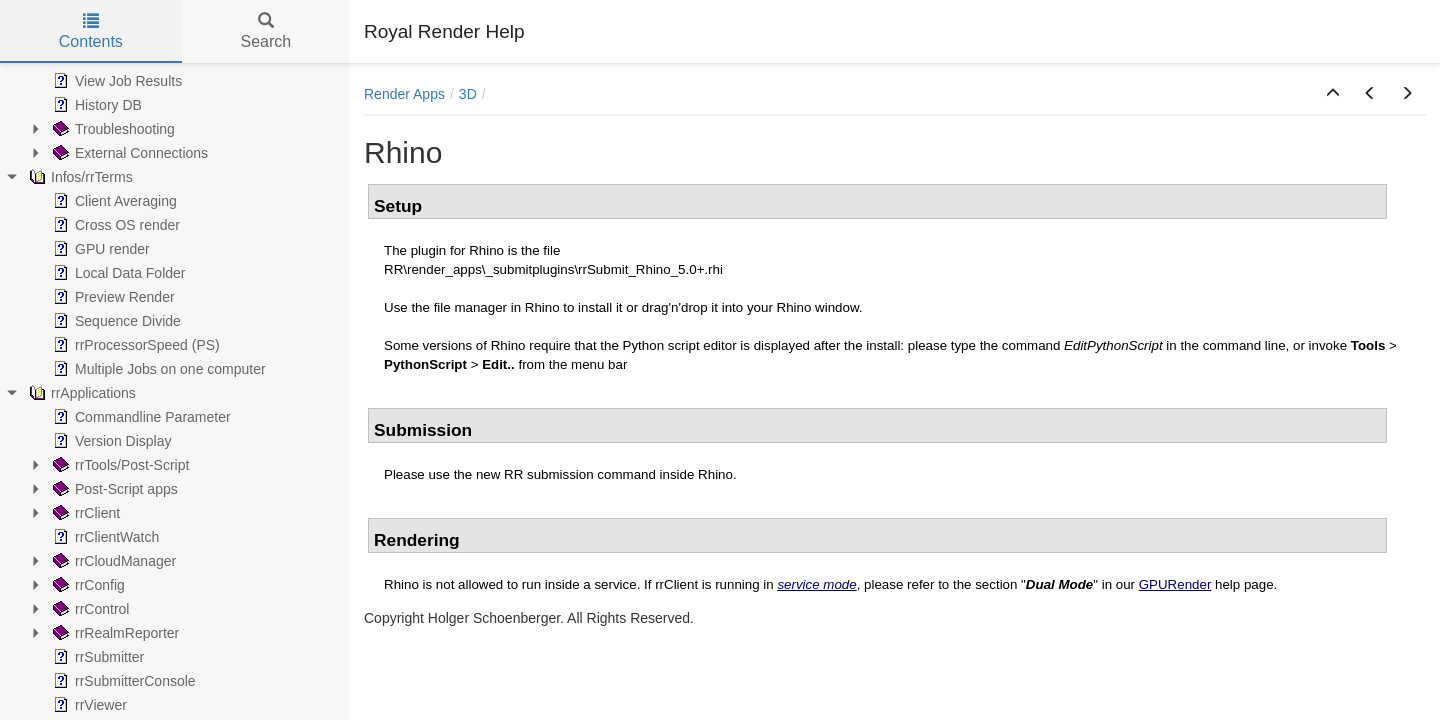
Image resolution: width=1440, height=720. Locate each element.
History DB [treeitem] (95, 105)
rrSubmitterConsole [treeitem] (122, 681)
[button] (1333, 94)
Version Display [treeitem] (110, 441)
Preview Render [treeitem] (112, 297)
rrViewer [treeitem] (88, 705)
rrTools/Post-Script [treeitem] (119, 465)
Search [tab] (265, 31)
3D (468, 94)
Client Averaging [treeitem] (113, 201)
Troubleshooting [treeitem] (112, 129)
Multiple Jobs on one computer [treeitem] (157, 369)
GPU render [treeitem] (99, 249)
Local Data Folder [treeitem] (117, 273)
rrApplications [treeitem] (80, 393)
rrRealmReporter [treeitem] (114, 633)
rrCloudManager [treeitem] (112, 561)
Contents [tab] (91, 31)
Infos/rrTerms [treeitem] (79, 177)
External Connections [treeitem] (128, 153)
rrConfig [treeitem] (87, 585)
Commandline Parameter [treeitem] (140, 417)
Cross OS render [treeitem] (114, 225)
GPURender (1175, 584)
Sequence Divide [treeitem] (115, 321)
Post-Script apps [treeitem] (113, 489)
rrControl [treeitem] (89, 609)
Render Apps (404, 94)
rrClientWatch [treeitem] (104, 537)
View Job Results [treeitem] (115, 81)
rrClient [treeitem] (84, 513)
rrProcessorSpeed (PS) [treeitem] (134, 345)
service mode (816, 584)
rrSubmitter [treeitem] (96, 657)
